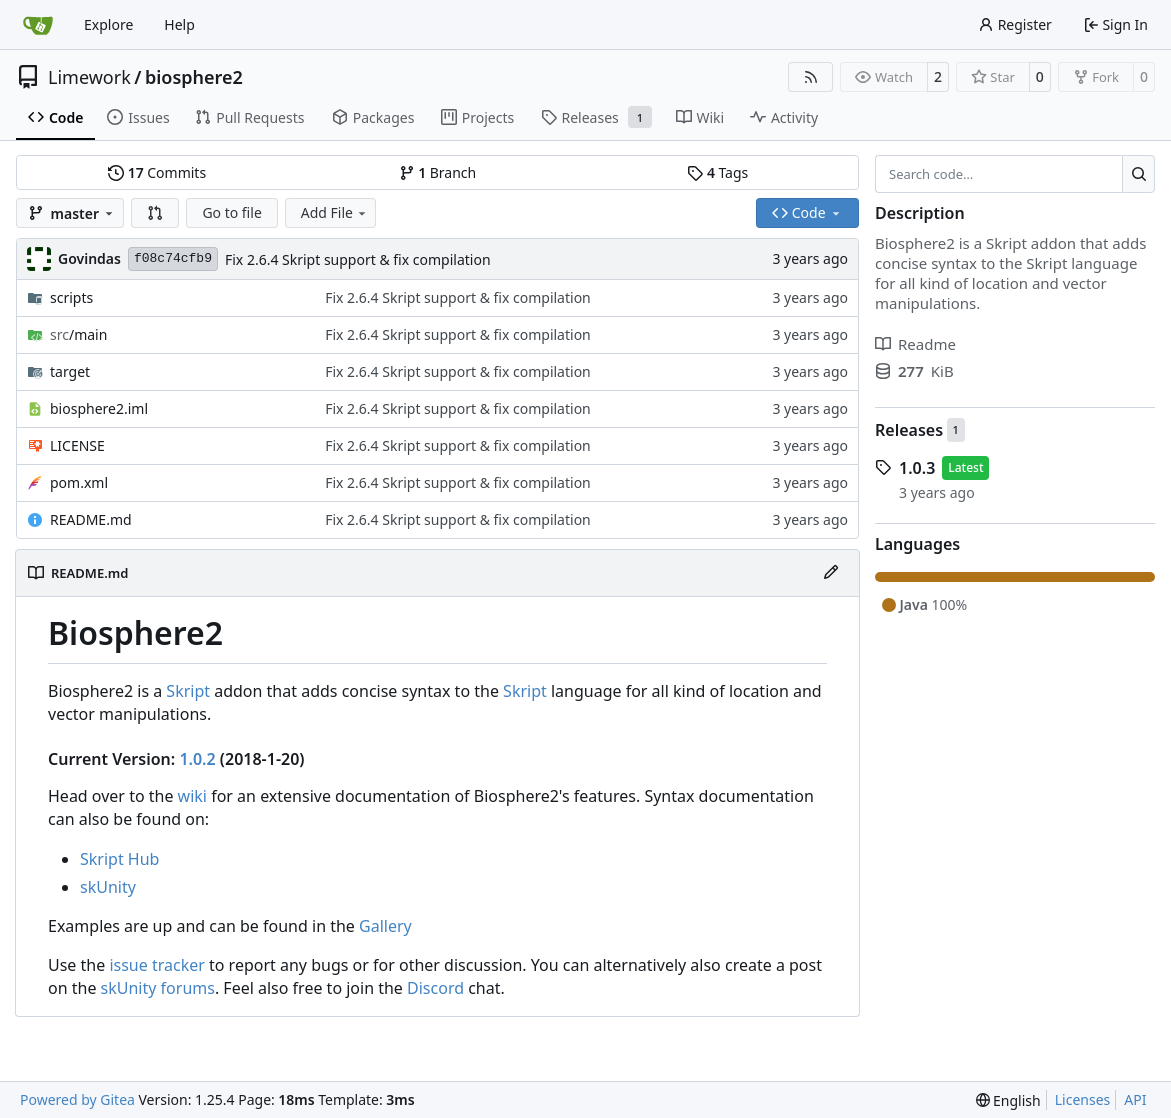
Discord (435, 988)
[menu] (1008, 1100)
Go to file (231, 212)
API (1135, 1099)
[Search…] (1138, 174)
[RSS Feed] (811, 77)
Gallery (385, 926)
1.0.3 (917, 468)
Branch (438, 172)
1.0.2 (197, 759)
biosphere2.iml (99, 408)
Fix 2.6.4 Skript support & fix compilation (358, 259)
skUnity (108, 887)
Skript (188, 691)
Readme (915, 344)
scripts (71, 297)
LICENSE (77, 445)
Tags (717, 172)
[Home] (38, 25)
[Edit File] (831, 573)
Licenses (1083, 1099)
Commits (157, 172)
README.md (91, 519)
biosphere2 (194, 77)
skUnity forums (158, 988)
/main (78, 334)
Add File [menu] (335, 212)
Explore (108, 24)
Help (179, 24)
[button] (155, 213)
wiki (192, 796)
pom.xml (79, 482)
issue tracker (156, 965)
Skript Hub (119, 859)
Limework (89, 77)
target (70, 371)
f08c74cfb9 (173, 258)
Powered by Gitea (77, 1099)
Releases (909, 430)
